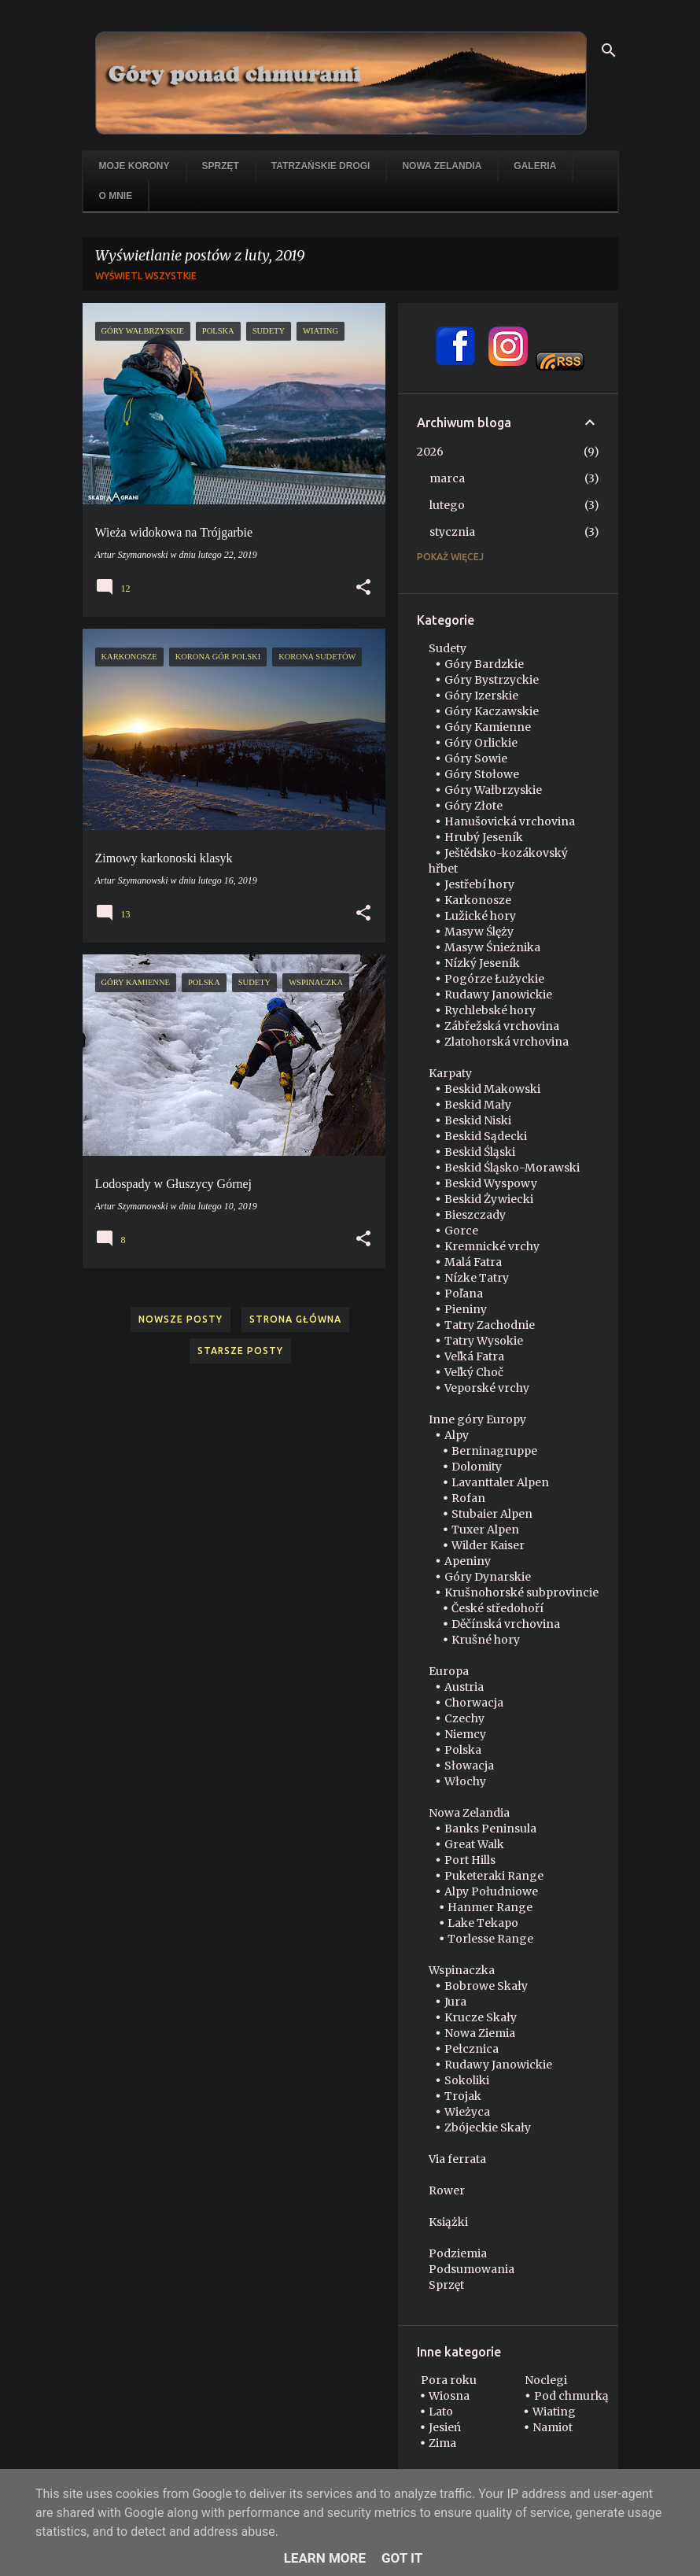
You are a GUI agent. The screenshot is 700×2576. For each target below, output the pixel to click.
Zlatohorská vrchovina (506, 1042)
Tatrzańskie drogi (320, 166)
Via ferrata (457, 2159)
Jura (455, 2002)
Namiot (552, 2427)
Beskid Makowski (492, 1089)
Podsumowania (471, 2269)
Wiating (554, 2411)
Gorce (461, 1230)
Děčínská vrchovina (505, 1624)
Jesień (445, 2427)
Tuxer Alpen (485, 1529)
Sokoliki (466, 2080)
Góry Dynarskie (487, 1577)
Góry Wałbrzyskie (493, 790)
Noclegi (546, 2380)
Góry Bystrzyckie (491, 680)
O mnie (116, 195)
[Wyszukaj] (608, 50)
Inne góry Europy (477, 1419)
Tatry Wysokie (483, 1341)
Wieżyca (467, 2112)
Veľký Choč (473, 1372)
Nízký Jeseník (482, 963)
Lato (441, 2411)
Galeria (535, 166)
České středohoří (497, 1608)
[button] (363, 588)
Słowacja (469, 1766)
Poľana (463, 1293)
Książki (448, 2222)
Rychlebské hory (490, 1010)
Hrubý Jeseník (483, 837)
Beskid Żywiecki (488, 1199)
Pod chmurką (571, 2396)
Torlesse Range (490, 1939)
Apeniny (467, 1561)
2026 (430, 452)
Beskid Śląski (479, 1152)
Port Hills (470, 1860)
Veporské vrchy (486, 1388)
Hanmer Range (490, 1907)
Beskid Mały (477, 1105)
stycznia (452, 532)
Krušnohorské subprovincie (521, 1592)
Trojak (462, 2096)
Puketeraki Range (493, 1876)
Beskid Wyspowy (490, 1183)
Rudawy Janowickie (498, 994)
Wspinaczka (462, 1970)
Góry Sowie (475, 758)
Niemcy (465, 1734)
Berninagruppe (494, 1451)
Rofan (468, 1498)
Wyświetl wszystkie (146, 276)
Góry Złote (473, 806)
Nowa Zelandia (441, 166)
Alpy (456, 1435)
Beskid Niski (477, 1120)
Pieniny (465, 1309)
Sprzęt (220, 166)
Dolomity (476, 1467)
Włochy (465, 1781)
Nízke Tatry (476, 1278)
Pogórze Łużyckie (494, 979)
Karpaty (450, 1073)
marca (447, 478)
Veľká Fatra (474, 1356)
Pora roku (449, 2380)
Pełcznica (471, 2049)
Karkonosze (477, 900)
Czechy (464, 1718)
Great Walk (474, 1844)
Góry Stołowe (481, 774)
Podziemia (458, 2253)
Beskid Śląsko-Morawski (512, 1168)
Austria (464, 1687)
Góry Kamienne (487, 727)
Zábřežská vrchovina (501, 1026)
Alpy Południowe (491, 1891)
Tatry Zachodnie (489, 1325)
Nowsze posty (180, 1319)
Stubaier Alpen (491, 1514)
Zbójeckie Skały (487, 2127)
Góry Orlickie (481, 743)
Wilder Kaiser (488, 1545)
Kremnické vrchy (492, 1246)
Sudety (447, 648)
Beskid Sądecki (485, 1136)
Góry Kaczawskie (491, 711)
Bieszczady (475, 1215)
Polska (462, 1750)
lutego (447, 505)
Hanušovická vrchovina (509, 821)
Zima (442, 2443)
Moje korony (134, 166)
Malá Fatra (473, 1262)
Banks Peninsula (490, 1828)
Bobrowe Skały (486, 1986)
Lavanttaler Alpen (500, 1482)
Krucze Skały (480, 2017)
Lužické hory (480, 916)
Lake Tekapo (483, 1923)
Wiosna (449, 2396)
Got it (401, 2558)
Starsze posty (240, 1350)
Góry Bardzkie (484, 664)
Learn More (325, 2558)
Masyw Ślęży (479, 931)
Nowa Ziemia (479, 2033)
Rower (447, 2190)
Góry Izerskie (481, 695)
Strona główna (295, 1319)
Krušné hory (485, 1640)
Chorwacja (473, 1703)
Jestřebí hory (479, 884)
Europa (449, 1671)
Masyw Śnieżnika (492, 947)
